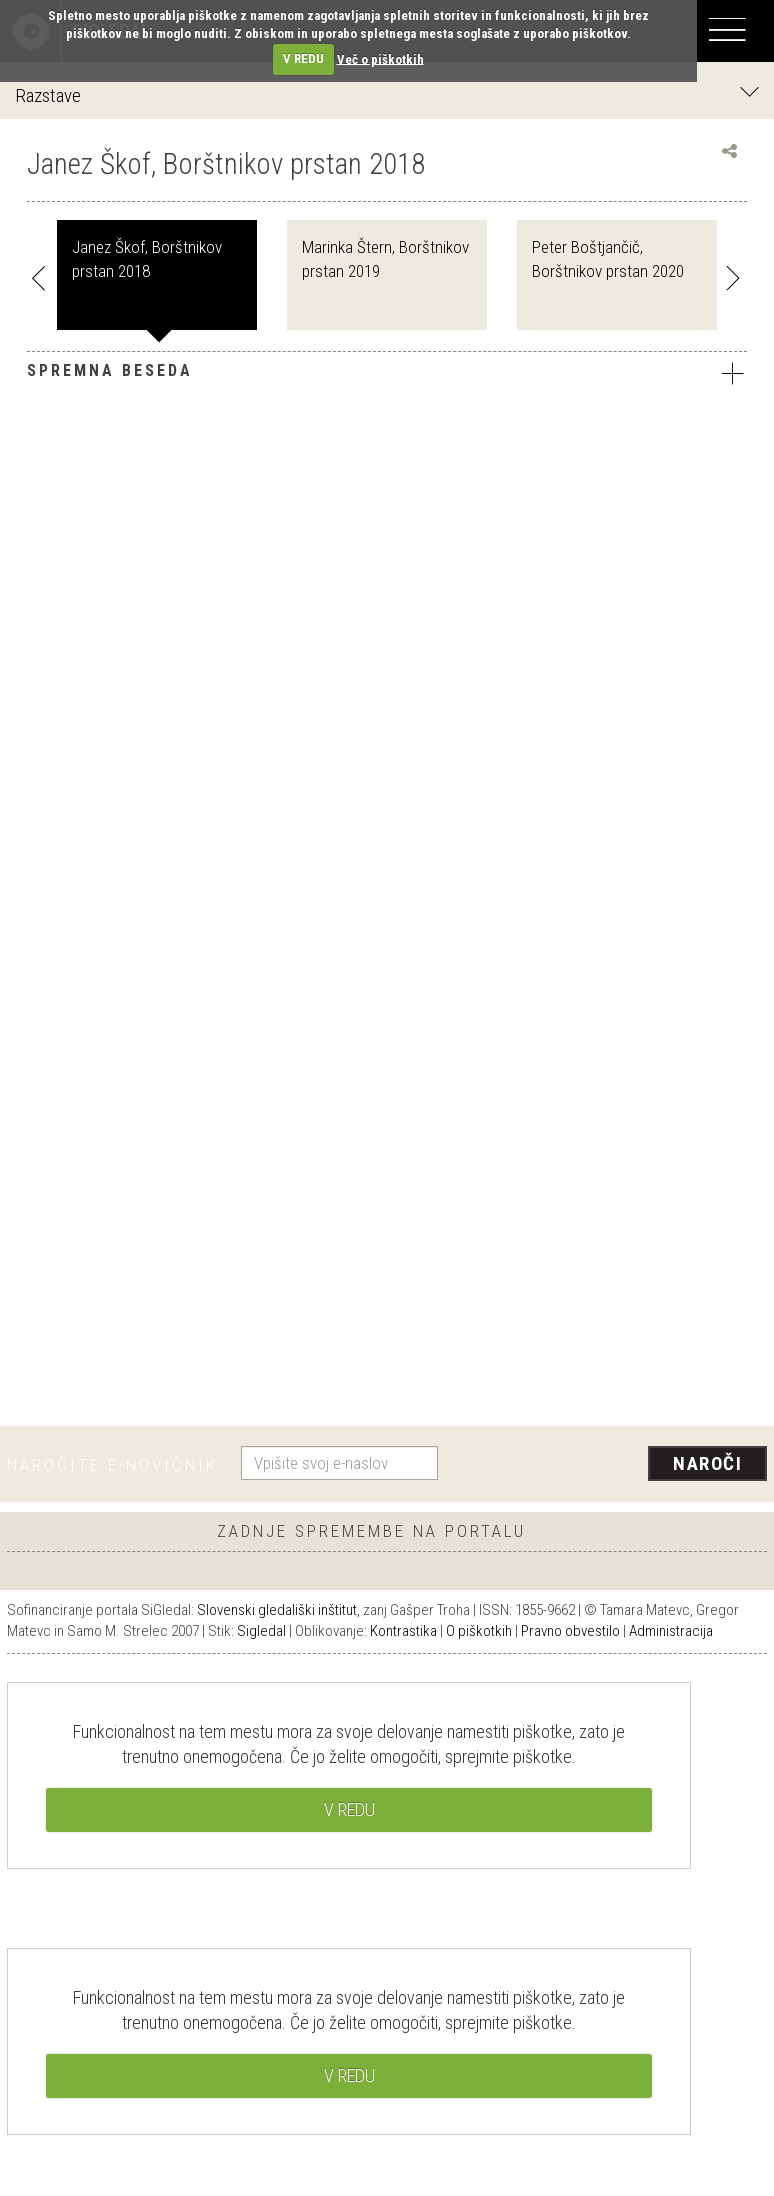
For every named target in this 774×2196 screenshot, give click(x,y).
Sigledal (261, 1631)
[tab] (387, 376)
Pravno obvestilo (570, 1631)
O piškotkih (479, 1631)
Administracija (671, 1631)
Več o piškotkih (380, 58)
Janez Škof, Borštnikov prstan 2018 (147, 259)
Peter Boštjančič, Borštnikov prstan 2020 (608, 259)
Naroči (707, 1463)
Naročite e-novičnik (112, 1465)
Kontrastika (403, 1631)
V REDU (303, 58)
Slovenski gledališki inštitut (277, 1610)
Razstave (387, 94)
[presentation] (610, 1465)
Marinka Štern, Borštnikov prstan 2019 (385, 259)
